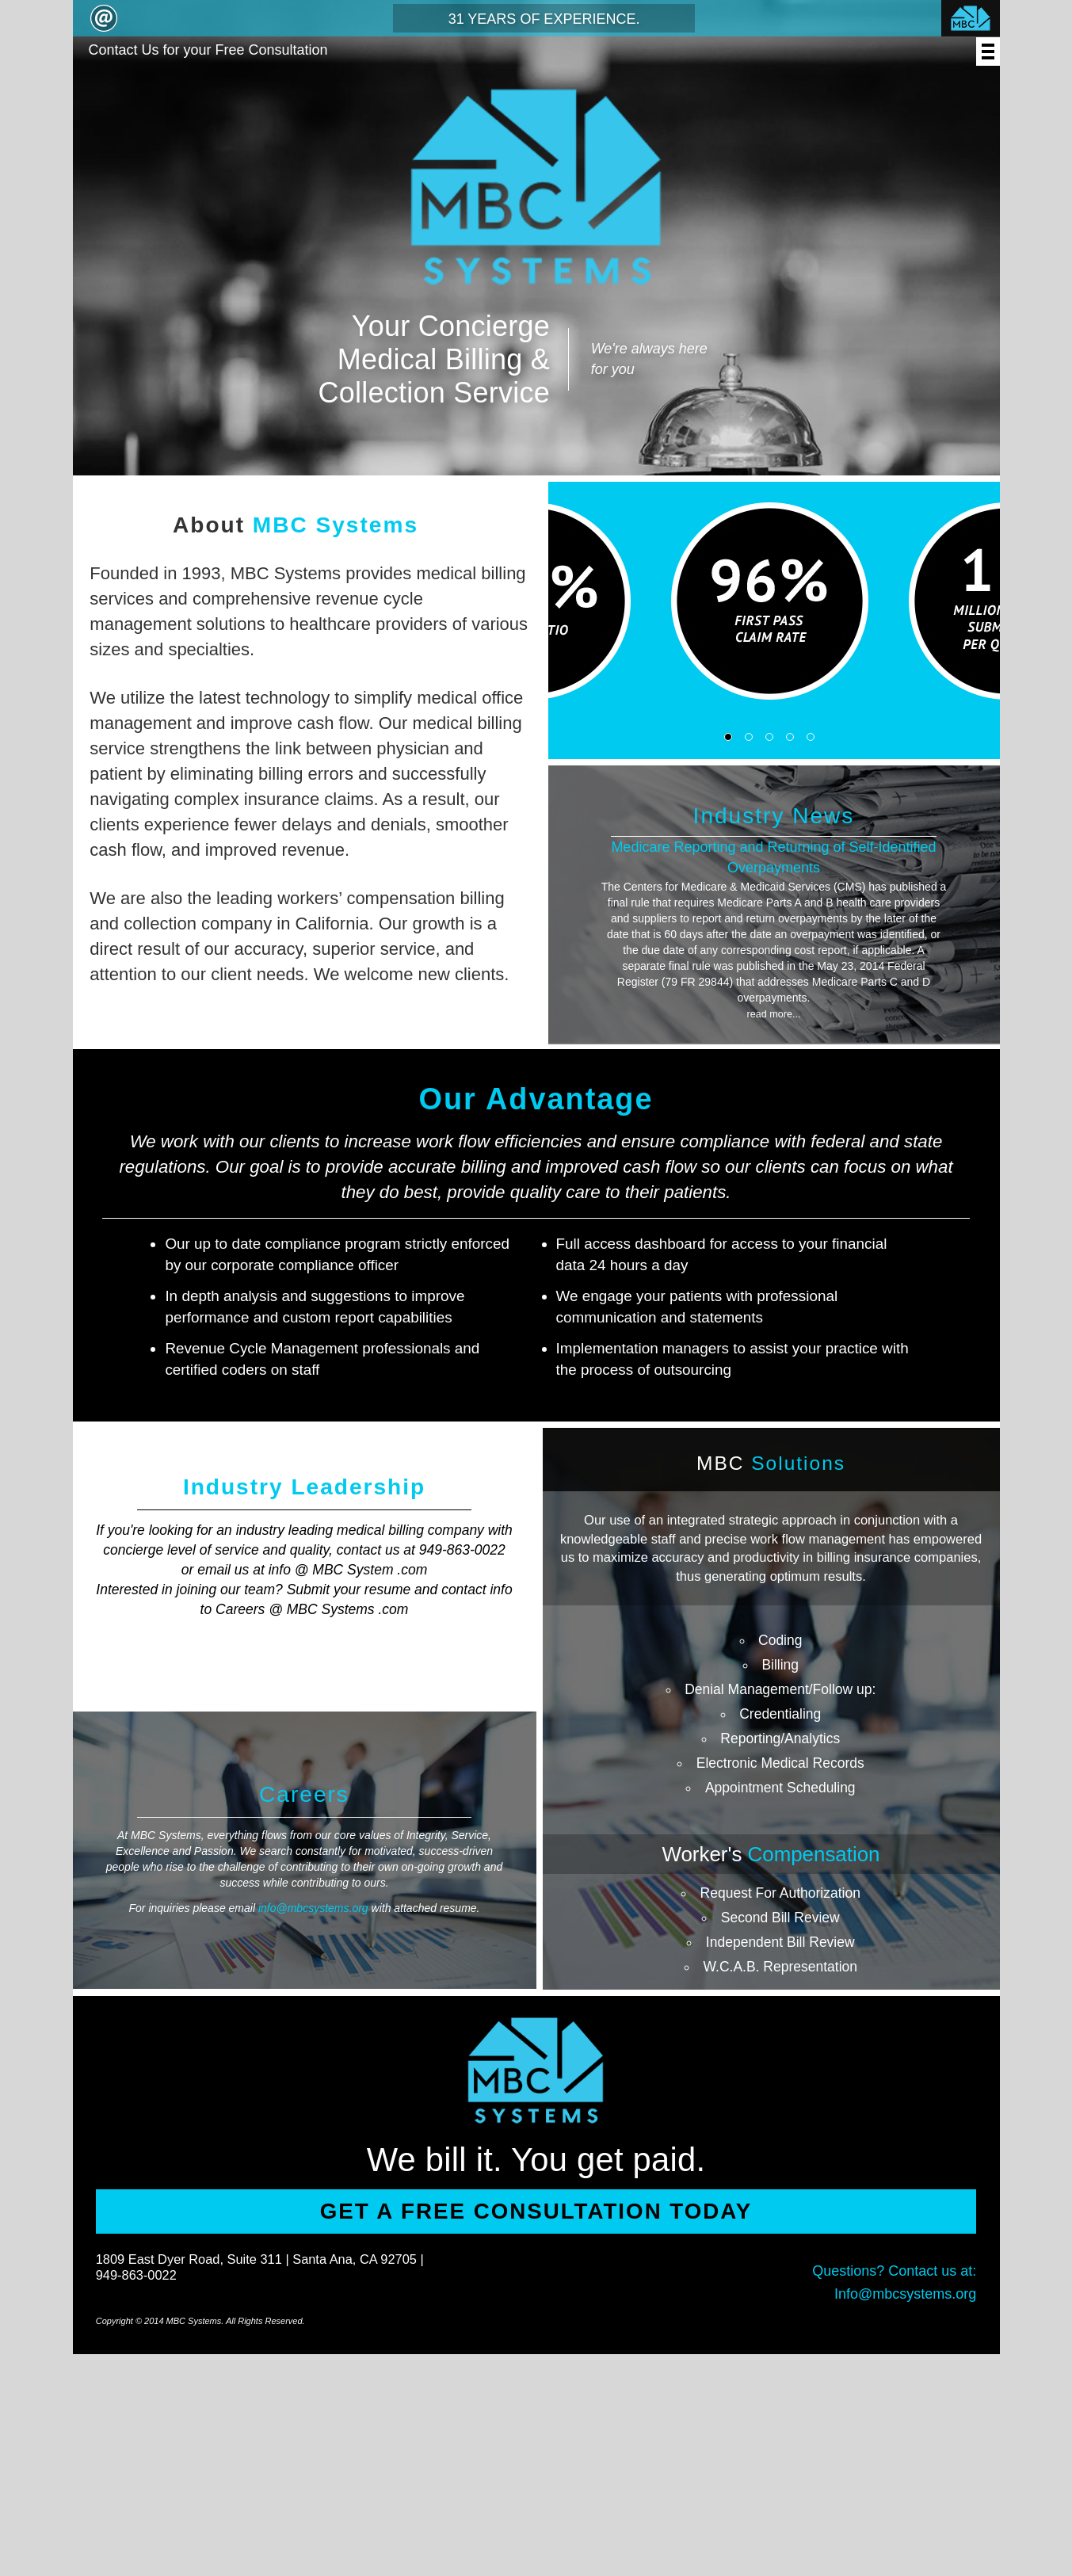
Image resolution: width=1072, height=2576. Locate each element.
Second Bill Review (780, 1917)
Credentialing (780, 1714)
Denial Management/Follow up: (780, 1689)
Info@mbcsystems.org (905, 2294)
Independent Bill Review (780, 1942)
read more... (774, 1014)
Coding (780, 1640)
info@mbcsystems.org (313, 1908)
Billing (780, 1665)
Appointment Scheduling (780, 1788)
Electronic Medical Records (780, 1763)
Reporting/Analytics (780, 1738)
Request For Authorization (780, 1893)
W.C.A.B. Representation (780, 1967)
